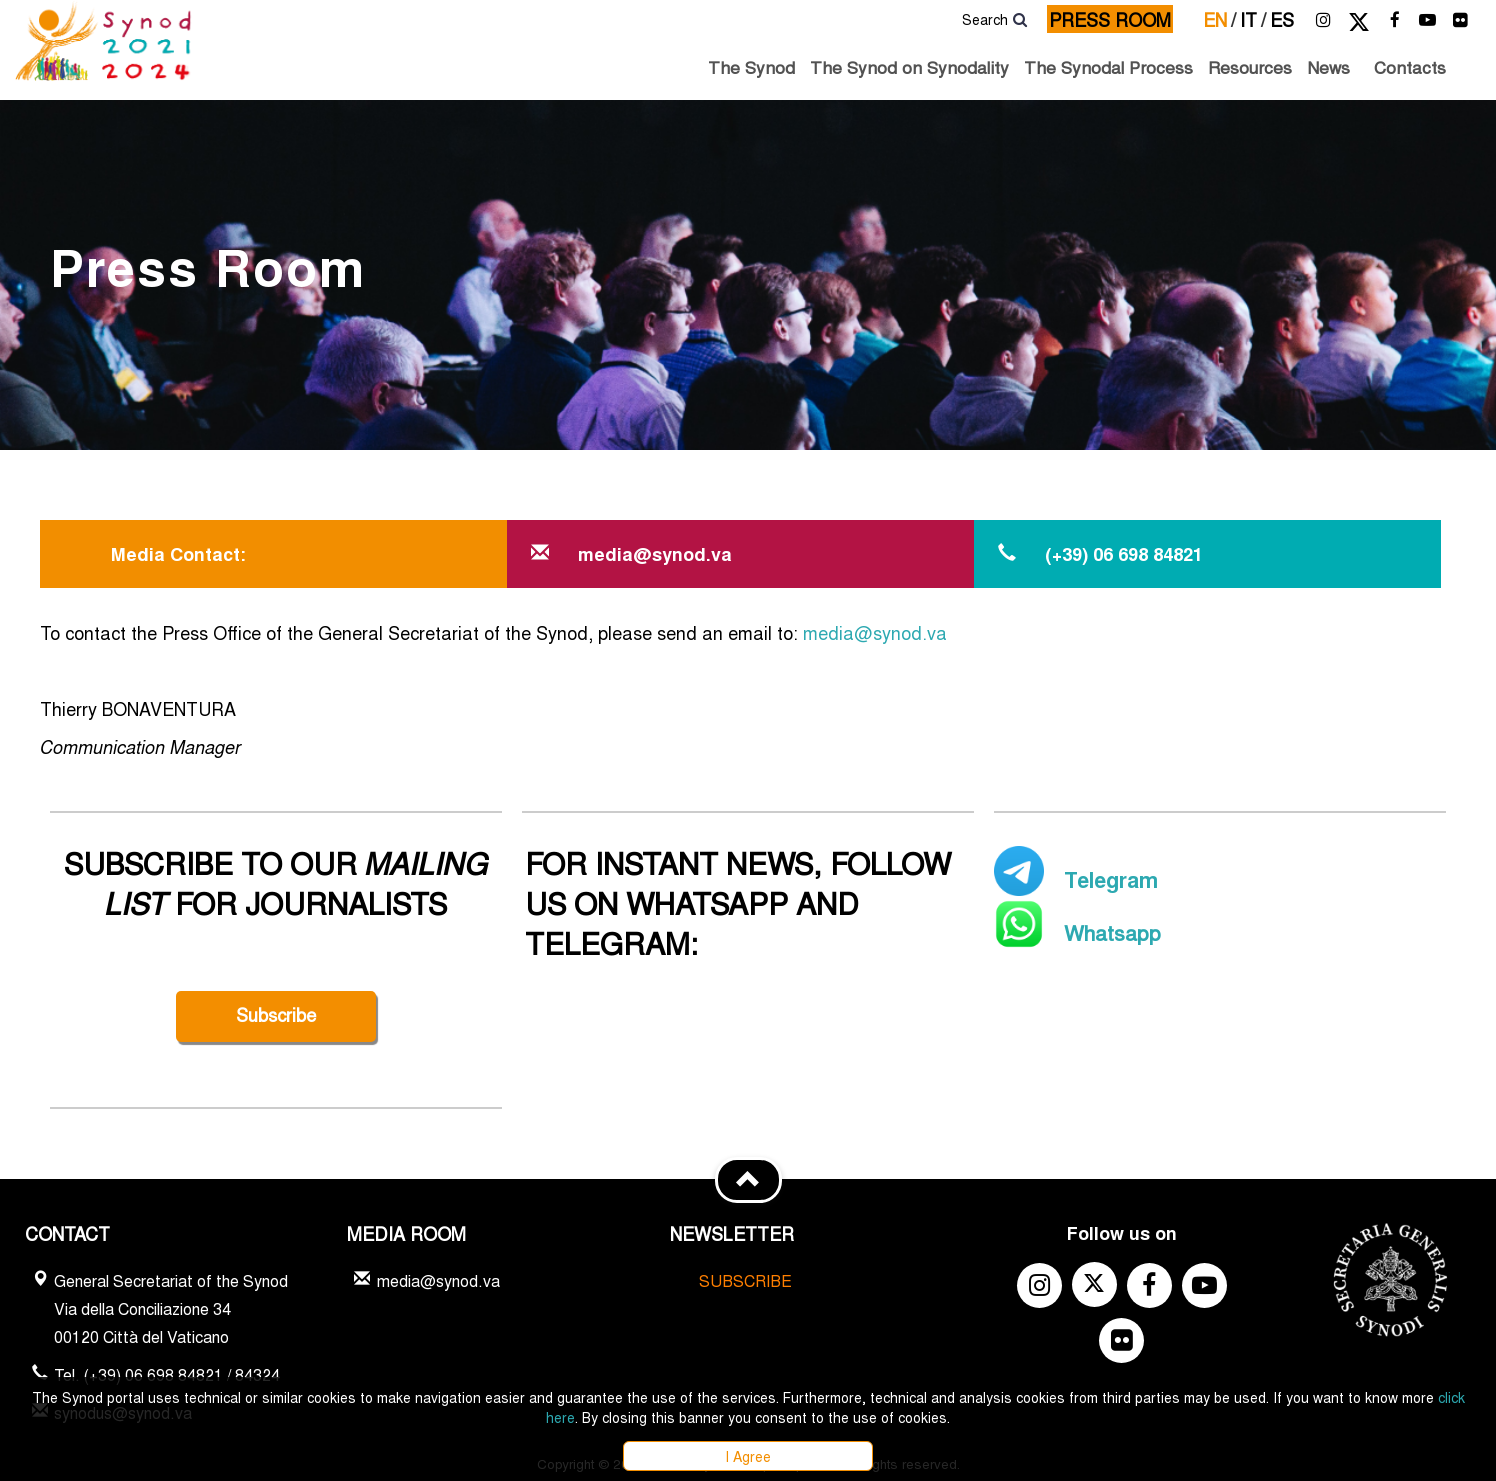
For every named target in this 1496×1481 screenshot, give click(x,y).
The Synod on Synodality (909, 66)
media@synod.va (875, 632)
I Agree (748, 1456)
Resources (1250, 66)
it (1253, 19)
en (1219, 19)
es (1282, 19)
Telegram (1111, 879)
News (1328, 66)
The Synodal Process (1108, 66)
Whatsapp (1112, 932)
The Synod (751, 66)
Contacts (1410, 66)
